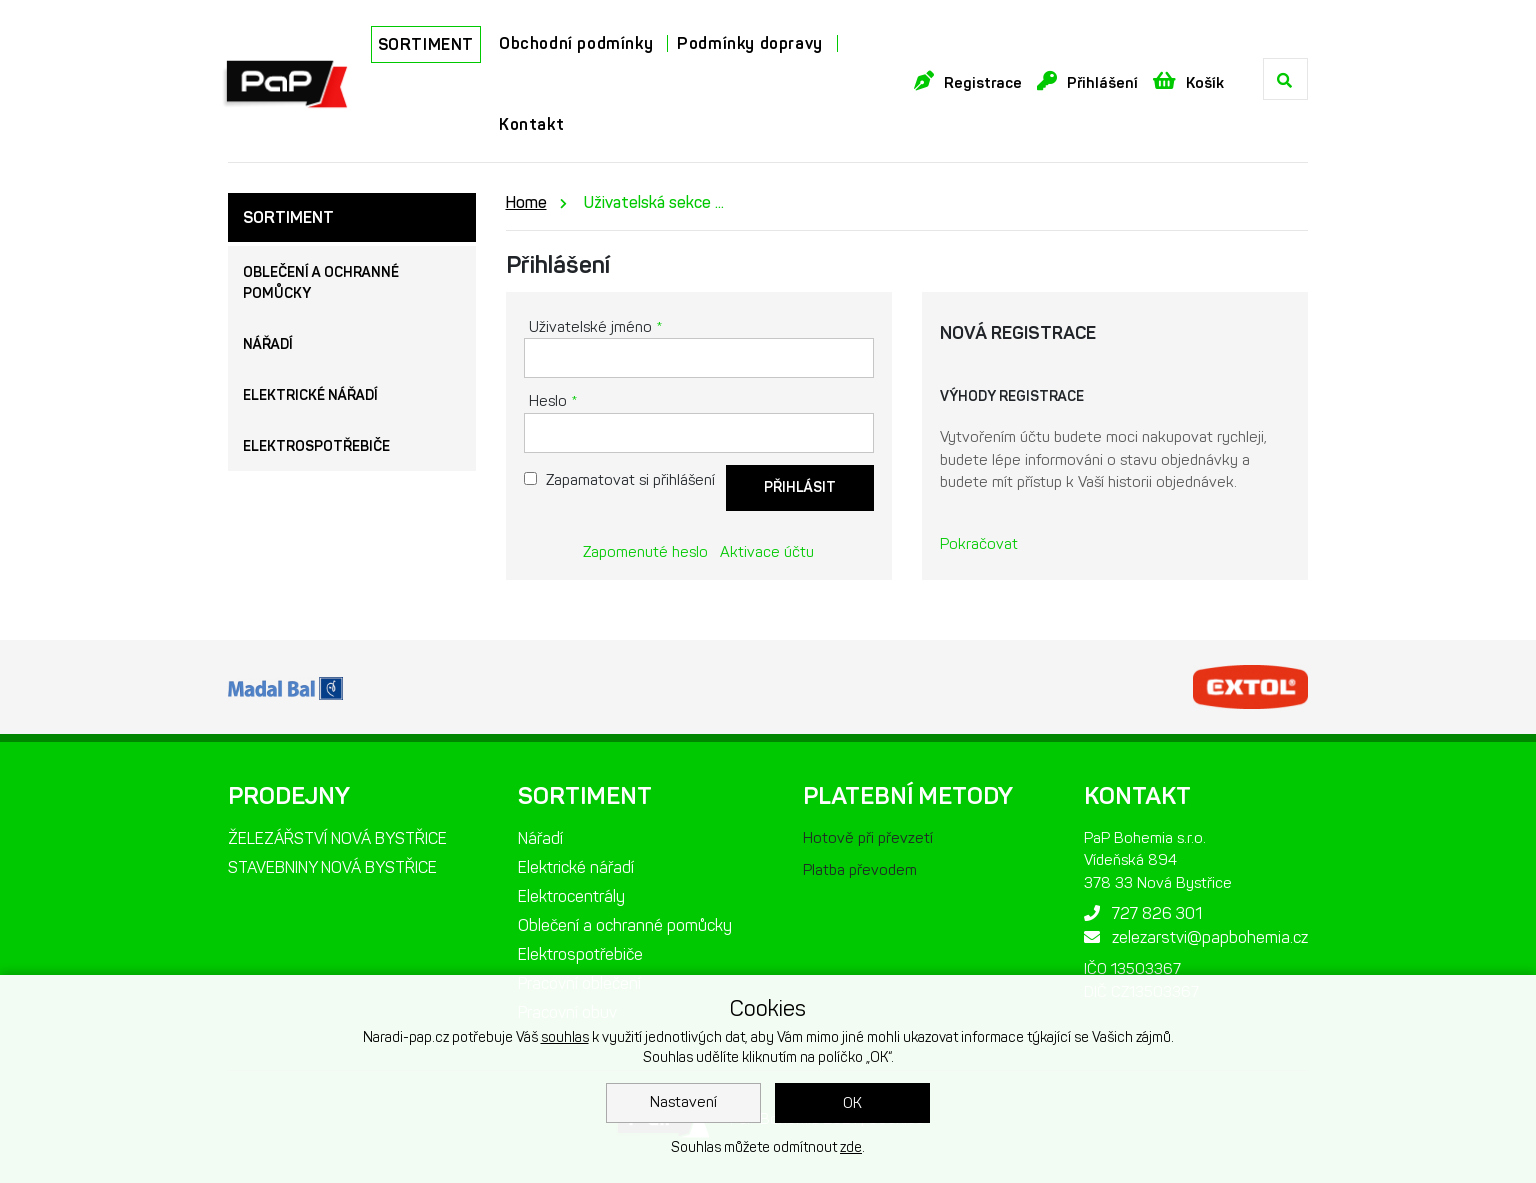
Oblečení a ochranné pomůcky (321, 283)
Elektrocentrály (571, 896)
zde (851, 1147)
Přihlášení (1087, 81)
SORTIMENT (426, 44)
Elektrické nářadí (310, 395)
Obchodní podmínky (576, 43)
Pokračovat (979, 544)
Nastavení (683, 1102)
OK (852, 1103)
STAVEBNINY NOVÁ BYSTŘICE (332, 867)
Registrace (968, 81)
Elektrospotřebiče (316, 446)
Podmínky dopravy (750, 43)
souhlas (565, 1037)
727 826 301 (1143, 913)
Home (526, 202)
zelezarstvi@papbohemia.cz (1196, 937)
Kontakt (531, 124)
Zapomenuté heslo (645, 552)
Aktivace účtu (767, 552)
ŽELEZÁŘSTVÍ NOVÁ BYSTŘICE (337, 838)
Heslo (553, 401)
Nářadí (268, 344)
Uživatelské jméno (596, 327)
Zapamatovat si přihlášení (630, 480)
